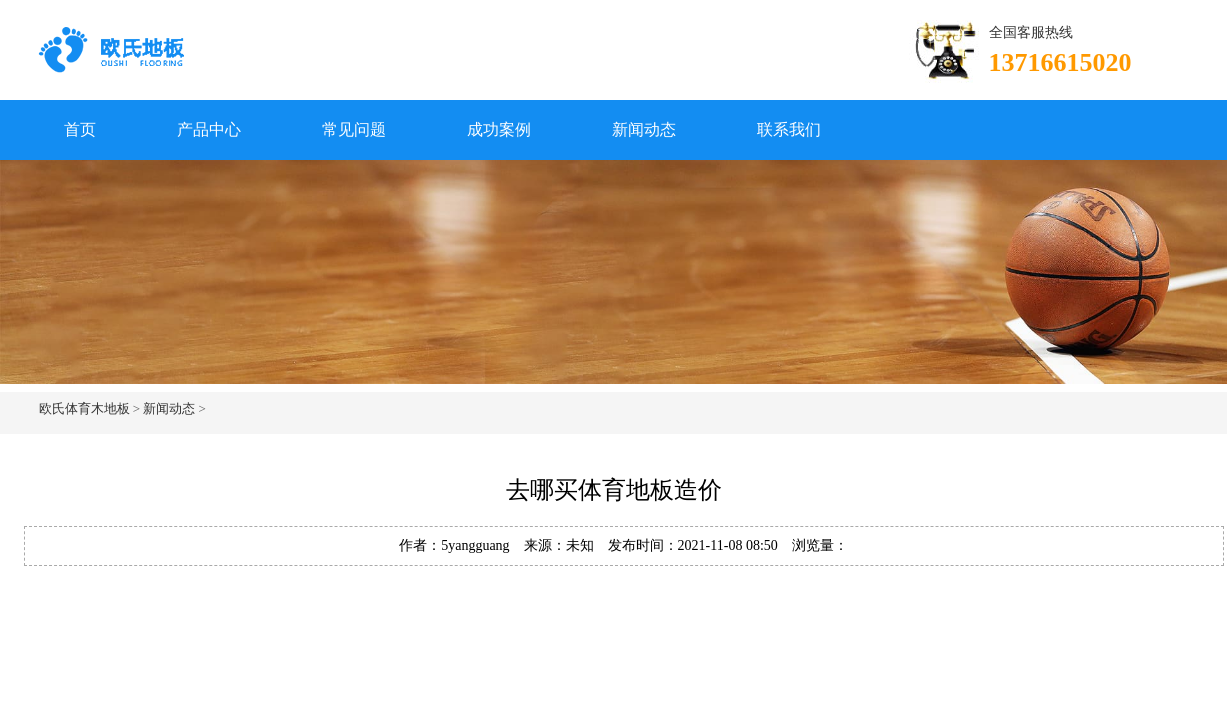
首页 (80, 129)
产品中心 (209, 129)
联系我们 (789, 129)
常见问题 (354, 129)
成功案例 (499, 129)
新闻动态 (644, 129)
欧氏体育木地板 (84, 408)
